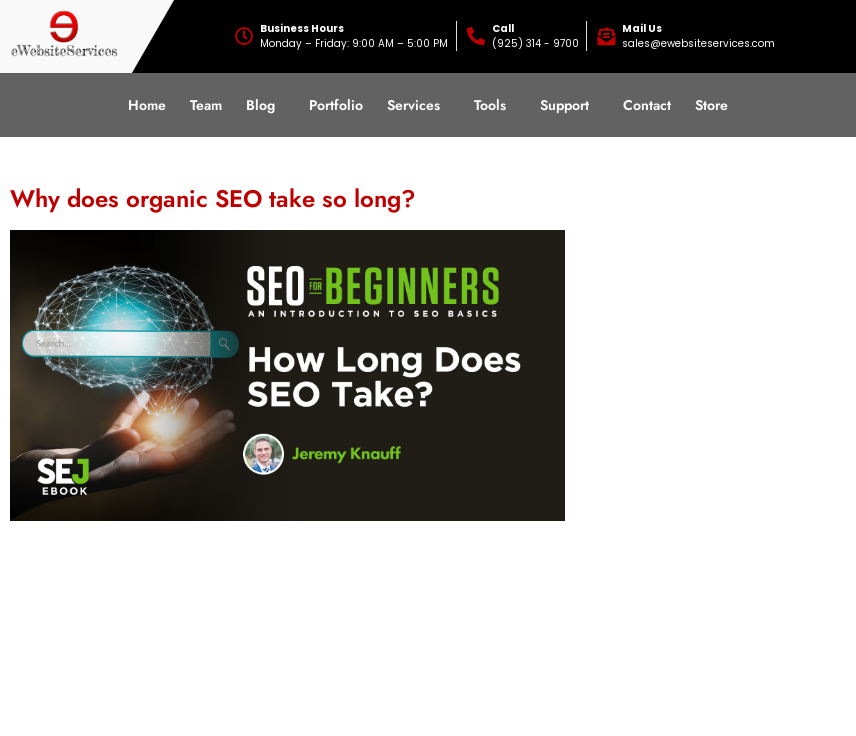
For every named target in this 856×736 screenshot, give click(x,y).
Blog (260, 105)
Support (564, 105)
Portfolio (336, 105)
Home (147, 105)
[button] (265, 105)
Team (206, 105)
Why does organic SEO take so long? (213, 198)
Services (413, 105)
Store (711, 105)
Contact (647, 105)
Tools (490, 105)
